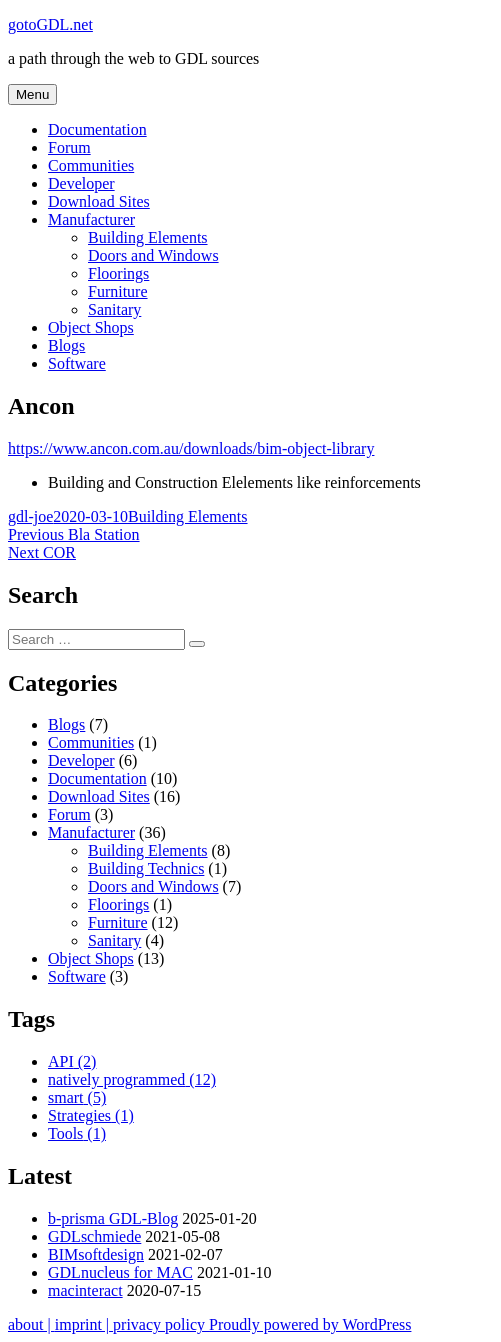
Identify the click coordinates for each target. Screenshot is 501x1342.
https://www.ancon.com (84, 448)
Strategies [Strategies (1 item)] (91, 1115)
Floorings (118, 273)
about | (31, 1324)
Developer (81, 183)
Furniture (118, 291)
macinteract (85, 1290)
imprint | (84, 1324)
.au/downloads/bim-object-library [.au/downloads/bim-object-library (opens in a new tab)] (267, 448)
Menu (32, 94)
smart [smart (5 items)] (77, 1097)
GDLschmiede (94, 1236)
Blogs (66, 345)
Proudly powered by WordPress (310, 1324)
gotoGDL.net (50, 24)
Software (77, 363)
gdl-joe (30, 516)
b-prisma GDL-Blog (113, 1218)
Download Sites (99, 201)
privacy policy (161, 1324)
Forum (69, 147)
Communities (91, 165)
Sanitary (114, 309)
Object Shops (91, 327)
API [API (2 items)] (72, 1061)
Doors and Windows (153, 255)
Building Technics (146, 868)
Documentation (97, 129)
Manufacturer (91, 219)
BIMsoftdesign (96, 1254)
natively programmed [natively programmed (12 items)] (132, 1079)
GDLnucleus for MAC (120, 1272)
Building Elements (148, 237)
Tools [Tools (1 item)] (77, 1133)
